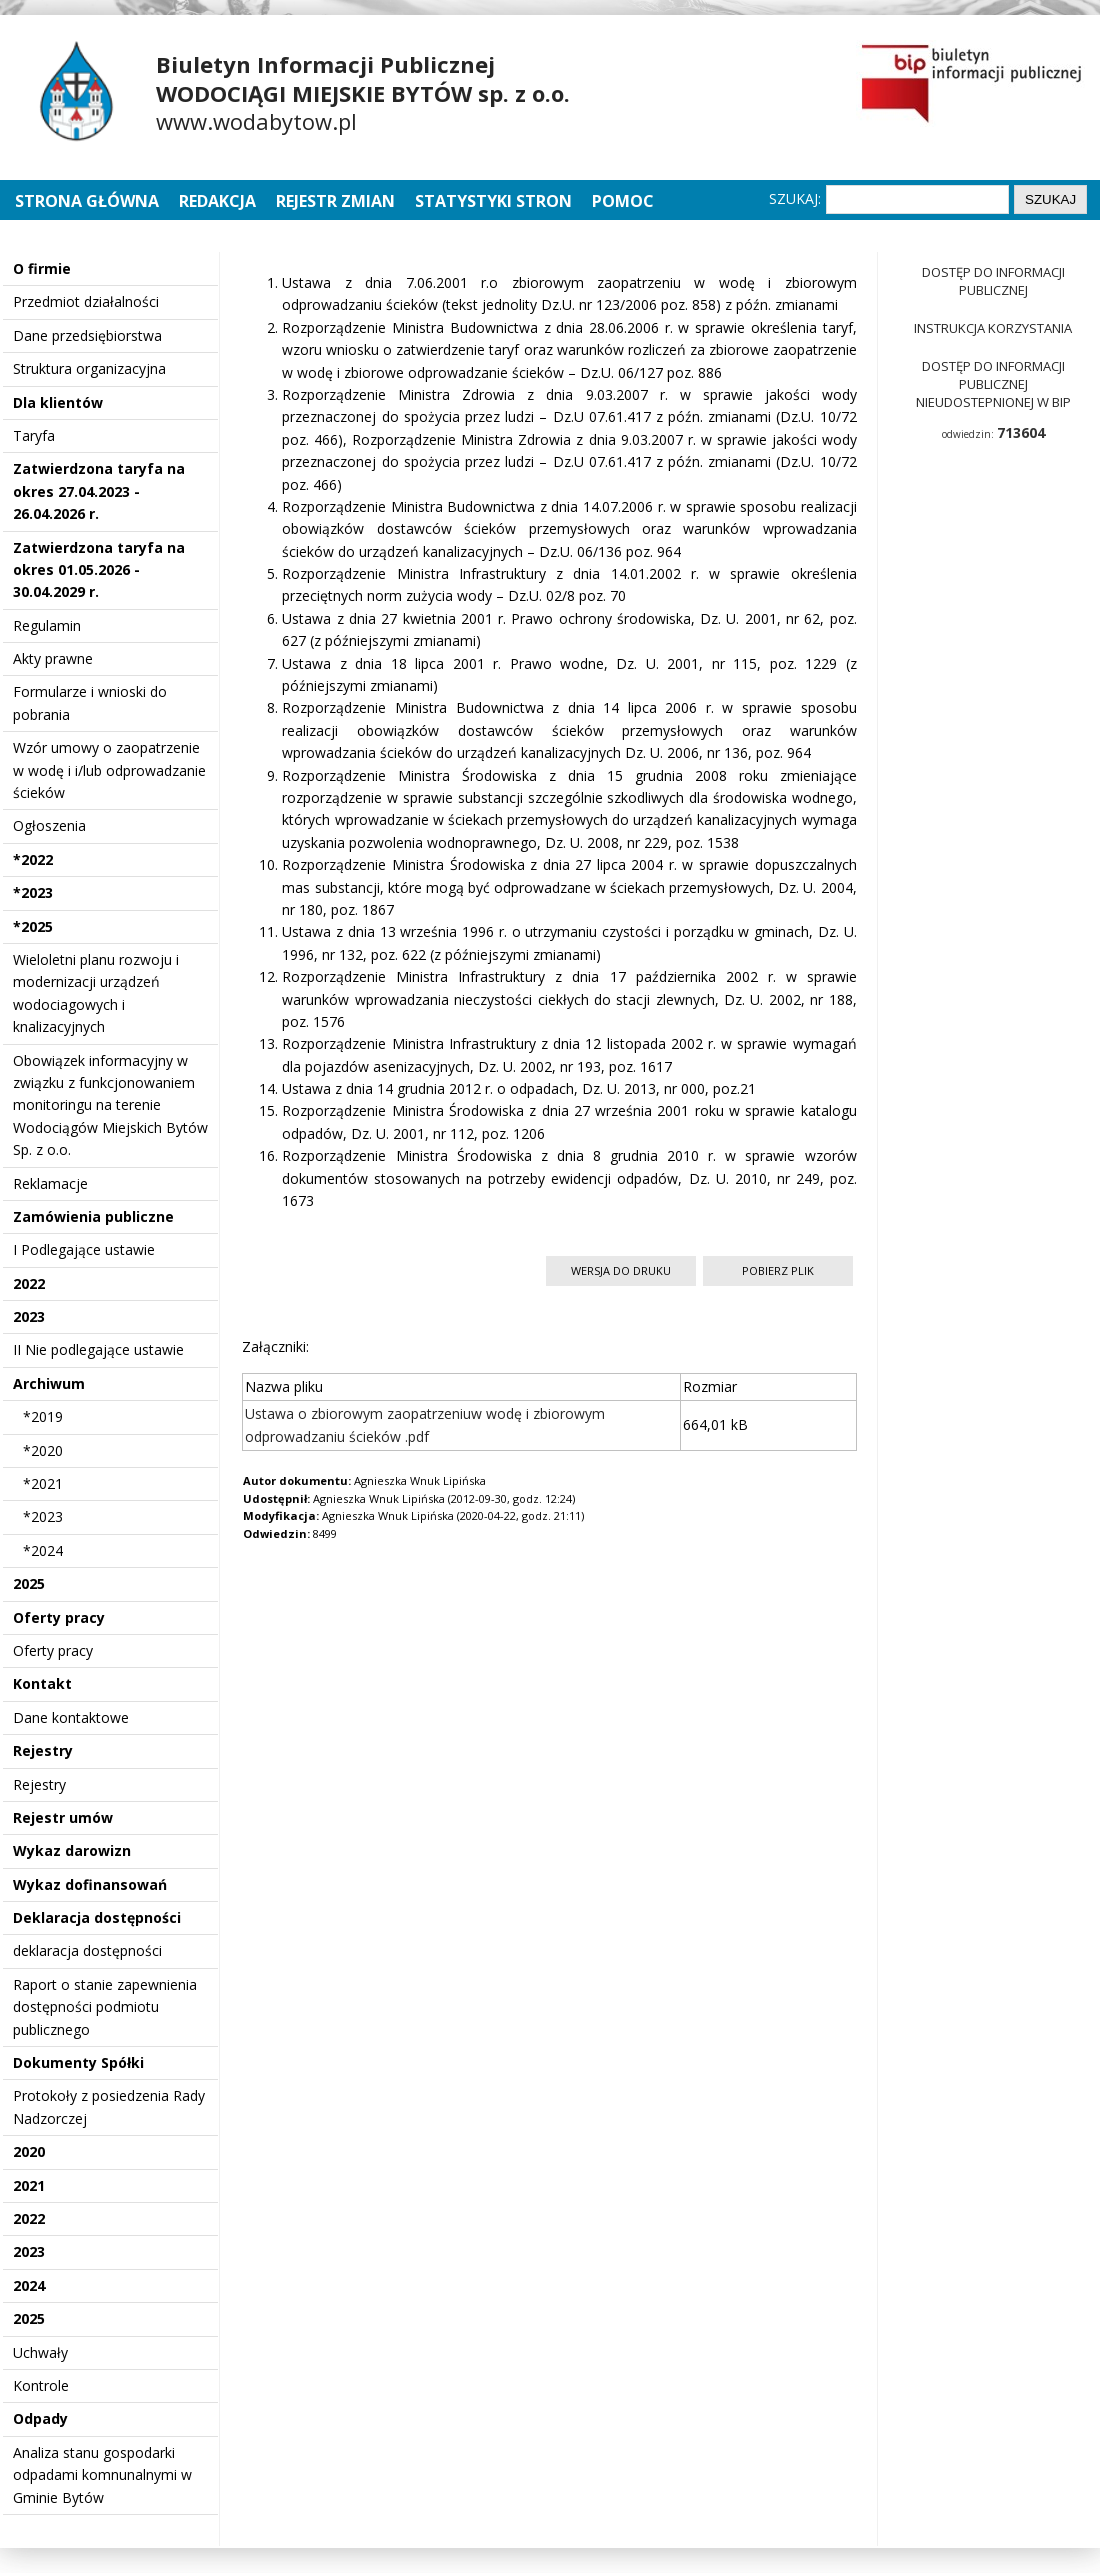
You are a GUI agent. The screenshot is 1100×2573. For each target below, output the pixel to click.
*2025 (33, 926)
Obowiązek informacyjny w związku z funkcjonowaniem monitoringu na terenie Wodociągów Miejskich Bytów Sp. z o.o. (110, 1105)
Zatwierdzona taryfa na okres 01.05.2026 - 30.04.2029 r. (99, 570)
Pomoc (623, 201)
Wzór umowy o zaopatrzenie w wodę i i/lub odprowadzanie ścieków (109, 770)
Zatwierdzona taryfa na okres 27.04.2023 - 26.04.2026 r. (99, 491)
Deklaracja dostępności (97, 1917)
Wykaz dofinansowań (90, 1884)
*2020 (43, 1450)
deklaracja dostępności (87, 1950)
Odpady (40, 2418)
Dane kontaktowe (71, 1717)
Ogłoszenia (49, 825)
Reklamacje (50, 1183)
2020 (29, 2151)
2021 (29, 2185)
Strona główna (89, 201)
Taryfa (34, 435)
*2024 (43, 1550)
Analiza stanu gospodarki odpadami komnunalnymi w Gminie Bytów (102, 2475)
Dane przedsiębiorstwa (87, 335)
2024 (29, 2285)
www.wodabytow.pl (256, 121)
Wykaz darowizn (72, 1850)
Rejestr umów (63, 1817)
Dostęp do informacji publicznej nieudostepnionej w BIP (993, 384)
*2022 (33, 859)
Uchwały (40, 2352)
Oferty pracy (59, 1617)
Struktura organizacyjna (89, 368)
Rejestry (43, 1750)
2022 (29, 1283)
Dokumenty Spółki (78, 2062)
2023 (29, 1316)
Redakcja (217, 201)
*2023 (33, 892)
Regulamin (47, 625)
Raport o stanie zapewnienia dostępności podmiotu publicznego (105, 2007)
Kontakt (42, 1683)
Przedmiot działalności (86, 301)
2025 (29, 1583)
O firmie (42, 268)
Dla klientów (58, 402)
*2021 (43, 1483)
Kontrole (41, 2385)
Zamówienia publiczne (93, 1216)
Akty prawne (53, 658)
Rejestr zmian (335, 201)
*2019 (43, 1416)
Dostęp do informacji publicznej (993, 281)
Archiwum (49, 1383)
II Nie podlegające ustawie (98, 1349)
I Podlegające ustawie (84, 1249)
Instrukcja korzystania (993, 328)
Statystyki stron (493, 201)
